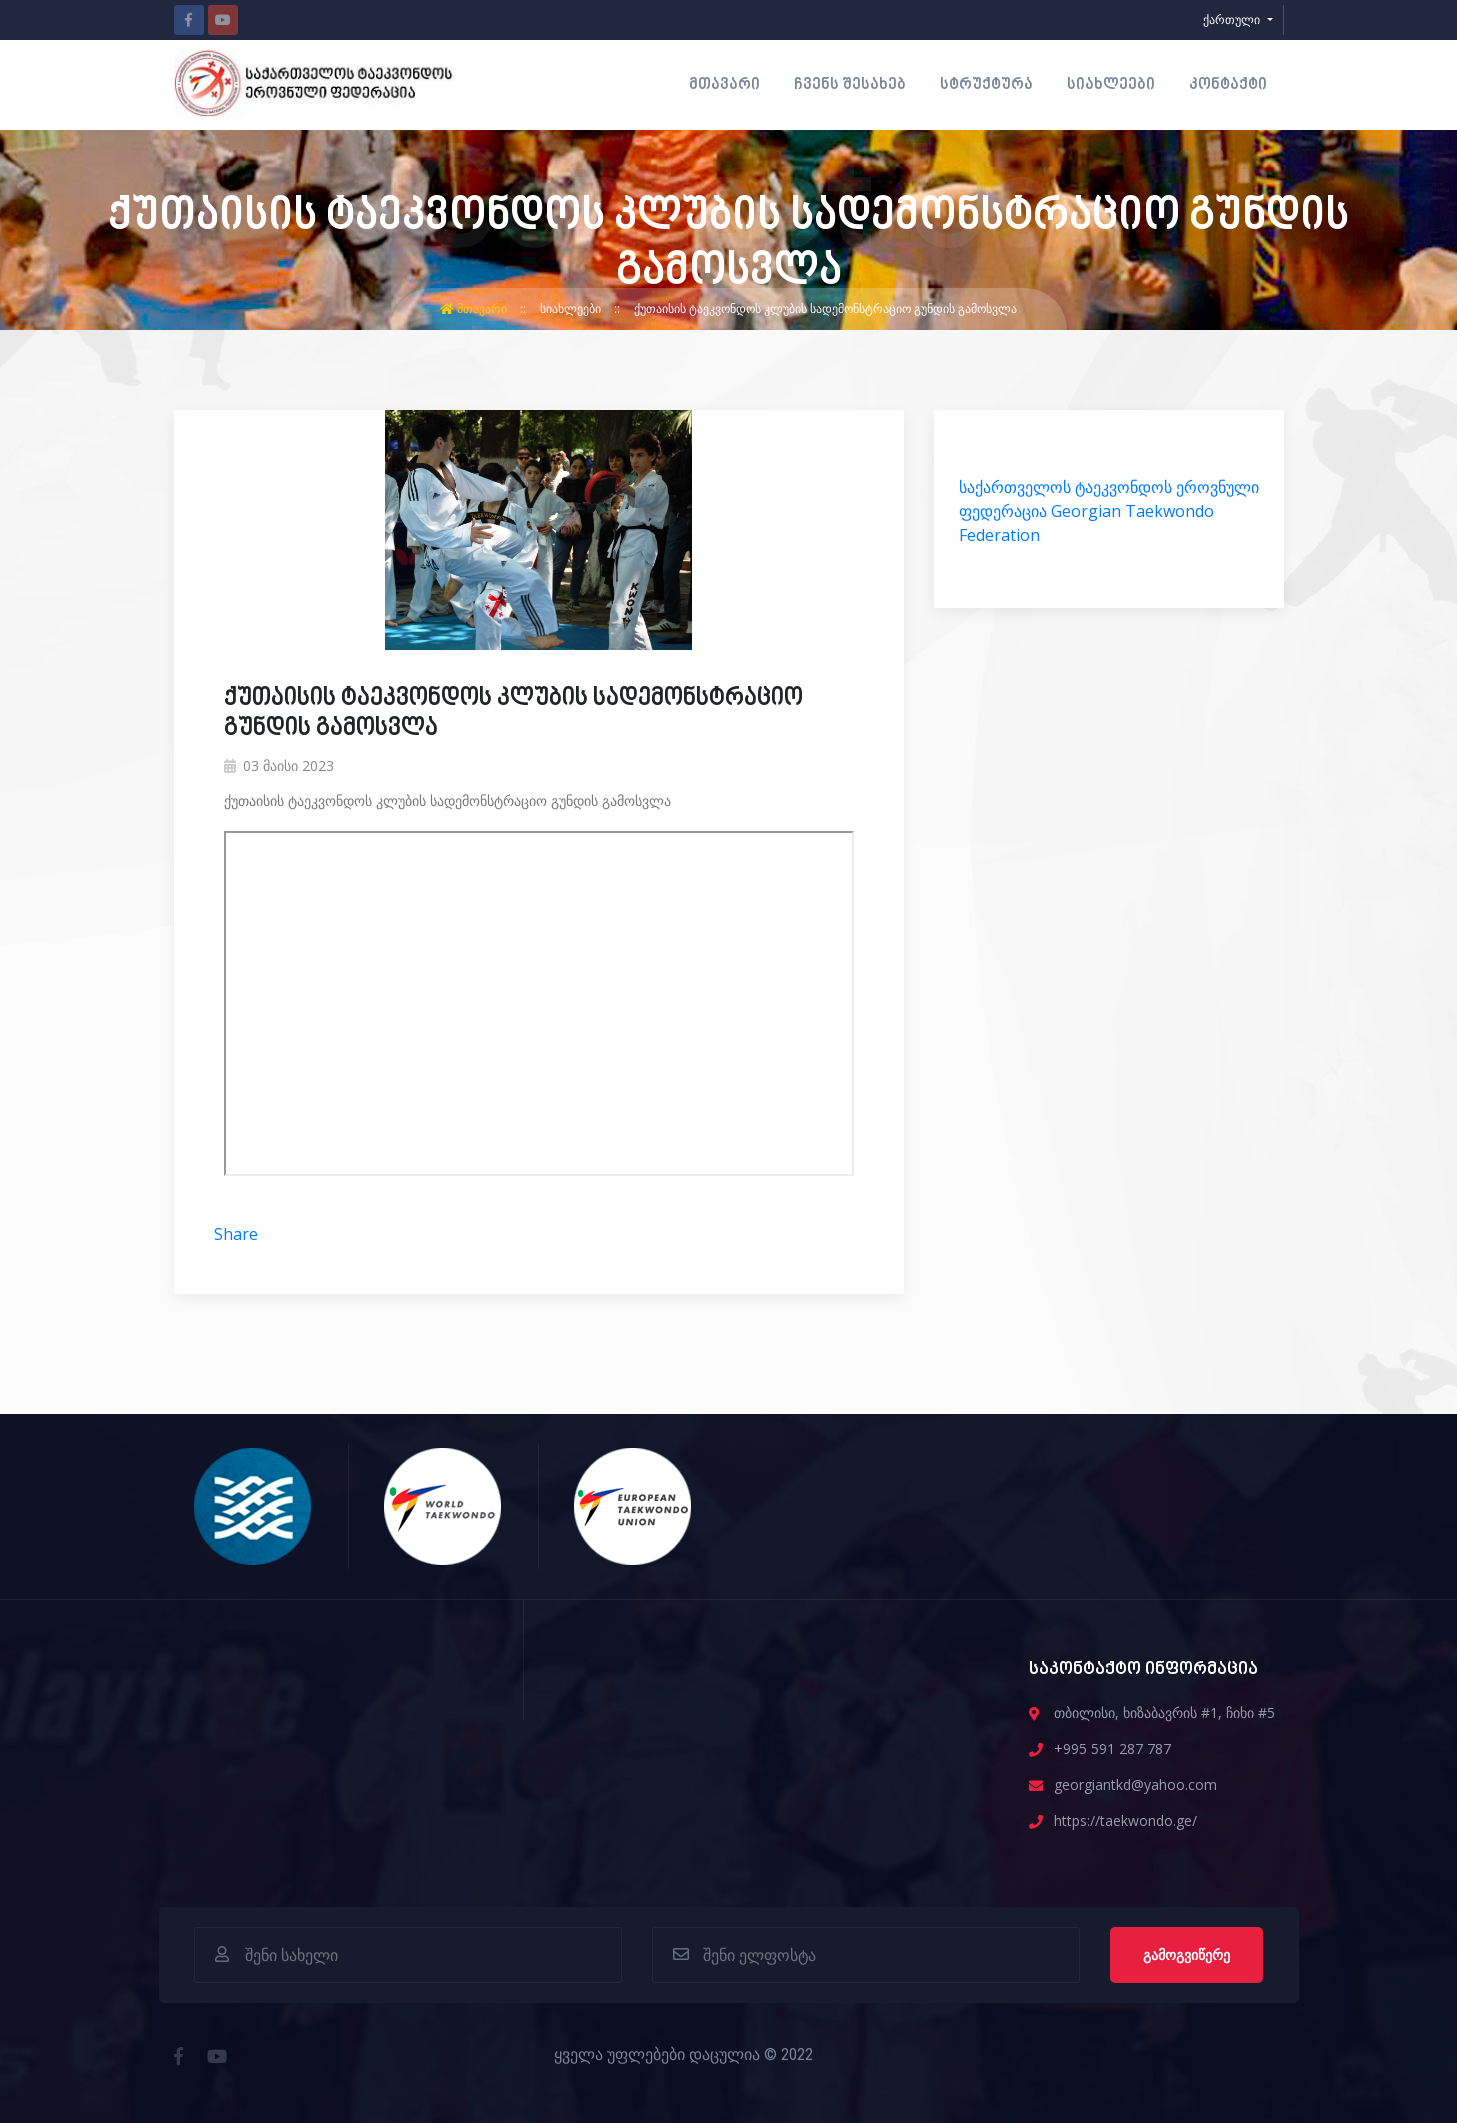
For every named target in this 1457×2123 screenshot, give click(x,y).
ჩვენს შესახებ (850, 85)
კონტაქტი (1228, 85)
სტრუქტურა (986, 85)
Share (236, 1234)
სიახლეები (1111, 85)
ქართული (1233, 19)
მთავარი (724, 85)
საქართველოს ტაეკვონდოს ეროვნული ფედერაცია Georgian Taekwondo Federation (1109, 511)
